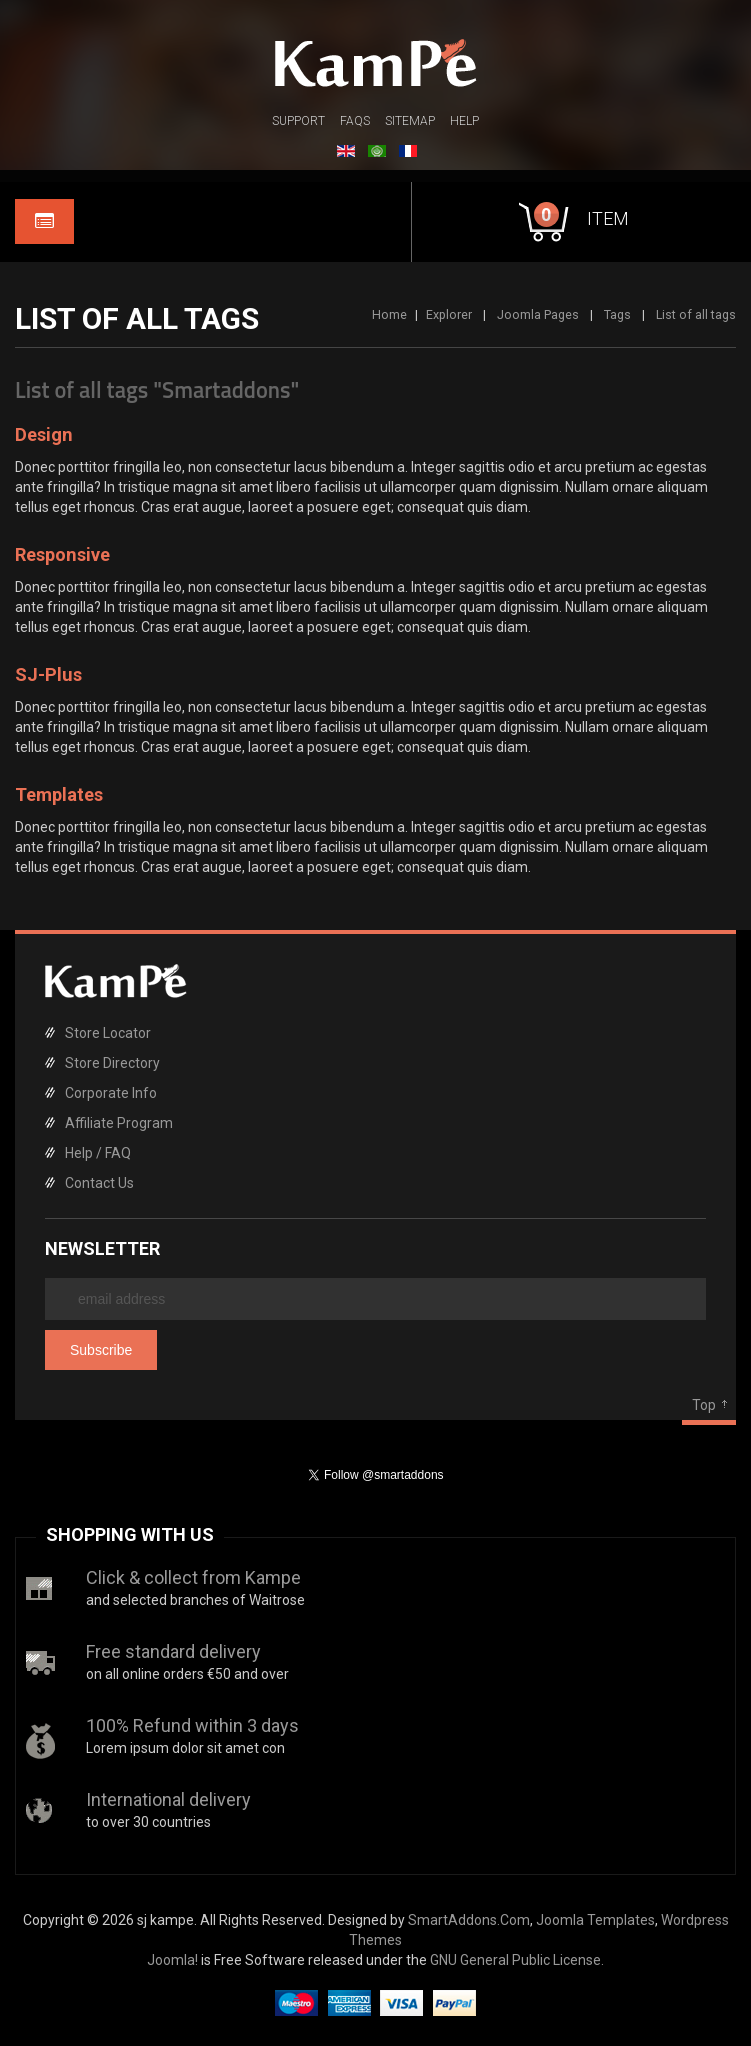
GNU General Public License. (517, 1960)
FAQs (355, 121)
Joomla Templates (595, 1920)
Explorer (449, 314)
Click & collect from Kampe (193, 1577)
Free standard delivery (173, 1651)
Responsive (62, 554)
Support (298, 121)
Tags (617, 314)
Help (464, 121)
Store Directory (112, 1063)
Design (44, 434)
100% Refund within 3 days (192, 1725)
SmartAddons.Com (469, 1920)
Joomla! (172, 1960)
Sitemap (410, 121)
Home (389, 314)
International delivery (168, 1799)
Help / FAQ (98, 1153)
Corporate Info (111, 1093)
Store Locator (108, 1033)
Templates (59, 794)
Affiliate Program (119, 1123)
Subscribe (101, 1350)
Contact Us (99, 1183)
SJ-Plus (48, 674)
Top (704, 1405)
